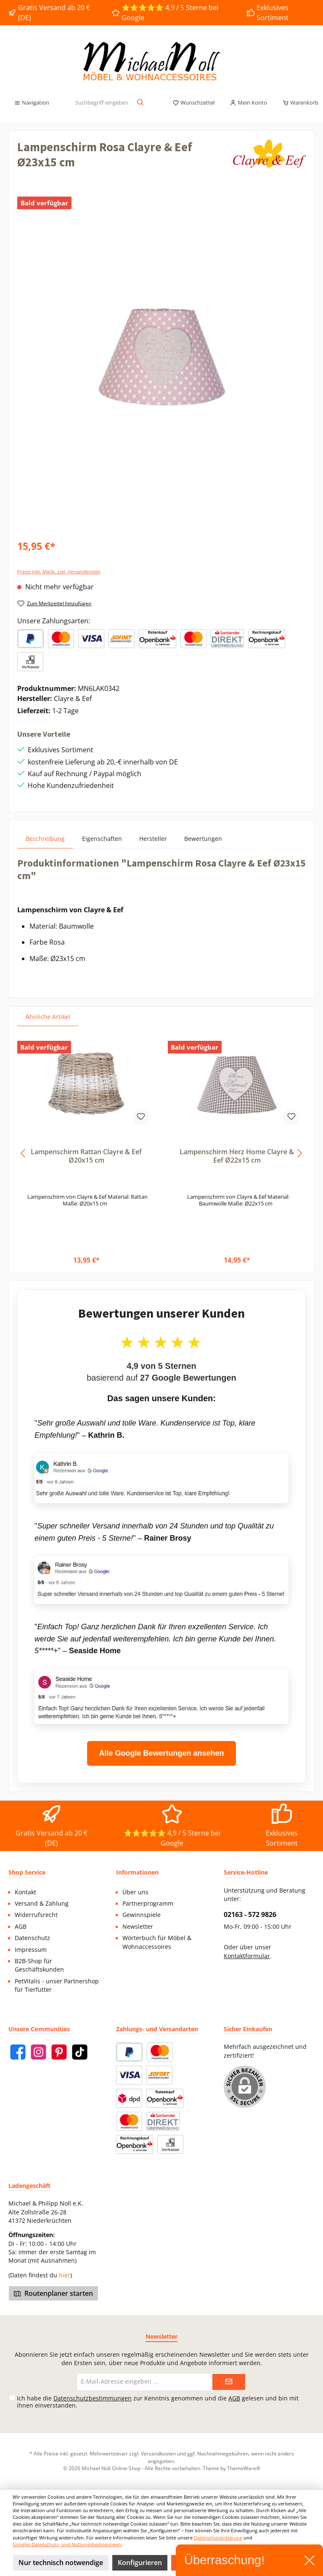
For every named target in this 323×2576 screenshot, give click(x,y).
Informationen (137, 1872)
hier (64, 2275)
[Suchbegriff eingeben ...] (101, 103)
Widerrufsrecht (36, 1915)
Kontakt (25, 1892)
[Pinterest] (59, 2052)
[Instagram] (38, 2052)
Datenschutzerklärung (218, 2537)
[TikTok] (79, 2052)
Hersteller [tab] (153, 839)
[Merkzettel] (193, 103)
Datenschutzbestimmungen (92, 2398)
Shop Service (26, 1872)
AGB (20, 1926)
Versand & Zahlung (42, 1903)
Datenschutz (32, 1938)
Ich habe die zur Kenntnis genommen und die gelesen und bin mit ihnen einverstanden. (158, 2401)
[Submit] (229, 2382)
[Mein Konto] (248, 103)
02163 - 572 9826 (250, 1914)
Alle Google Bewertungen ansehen (161, 1753)
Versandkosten (158, 2453)
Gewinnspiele (141, 1915)
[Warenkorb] (298, 103)
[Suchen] (140, 103)
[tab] (45, 838)
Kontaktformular (247, 1956)
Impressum (31, 1950)
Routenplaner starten (53, 2293)
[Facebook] (17, 2052)
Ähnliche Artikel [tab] (48, 1017)
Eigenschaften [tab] (102, 839)
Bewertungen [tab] (203, 839)
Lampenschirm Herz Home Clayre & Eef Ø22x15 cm (237, 1156)
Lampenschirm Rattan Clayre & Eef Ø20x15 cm (86, 1156)
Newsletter (137, 1926)
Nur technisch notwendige (61, 2562)
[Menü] (31, 103)
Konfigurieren (140, 2562)
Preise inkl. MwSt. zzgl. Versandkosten (59, 571)
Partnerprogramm (147, 1903)
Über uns (135, 1892)
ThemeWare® (243, 2468)
